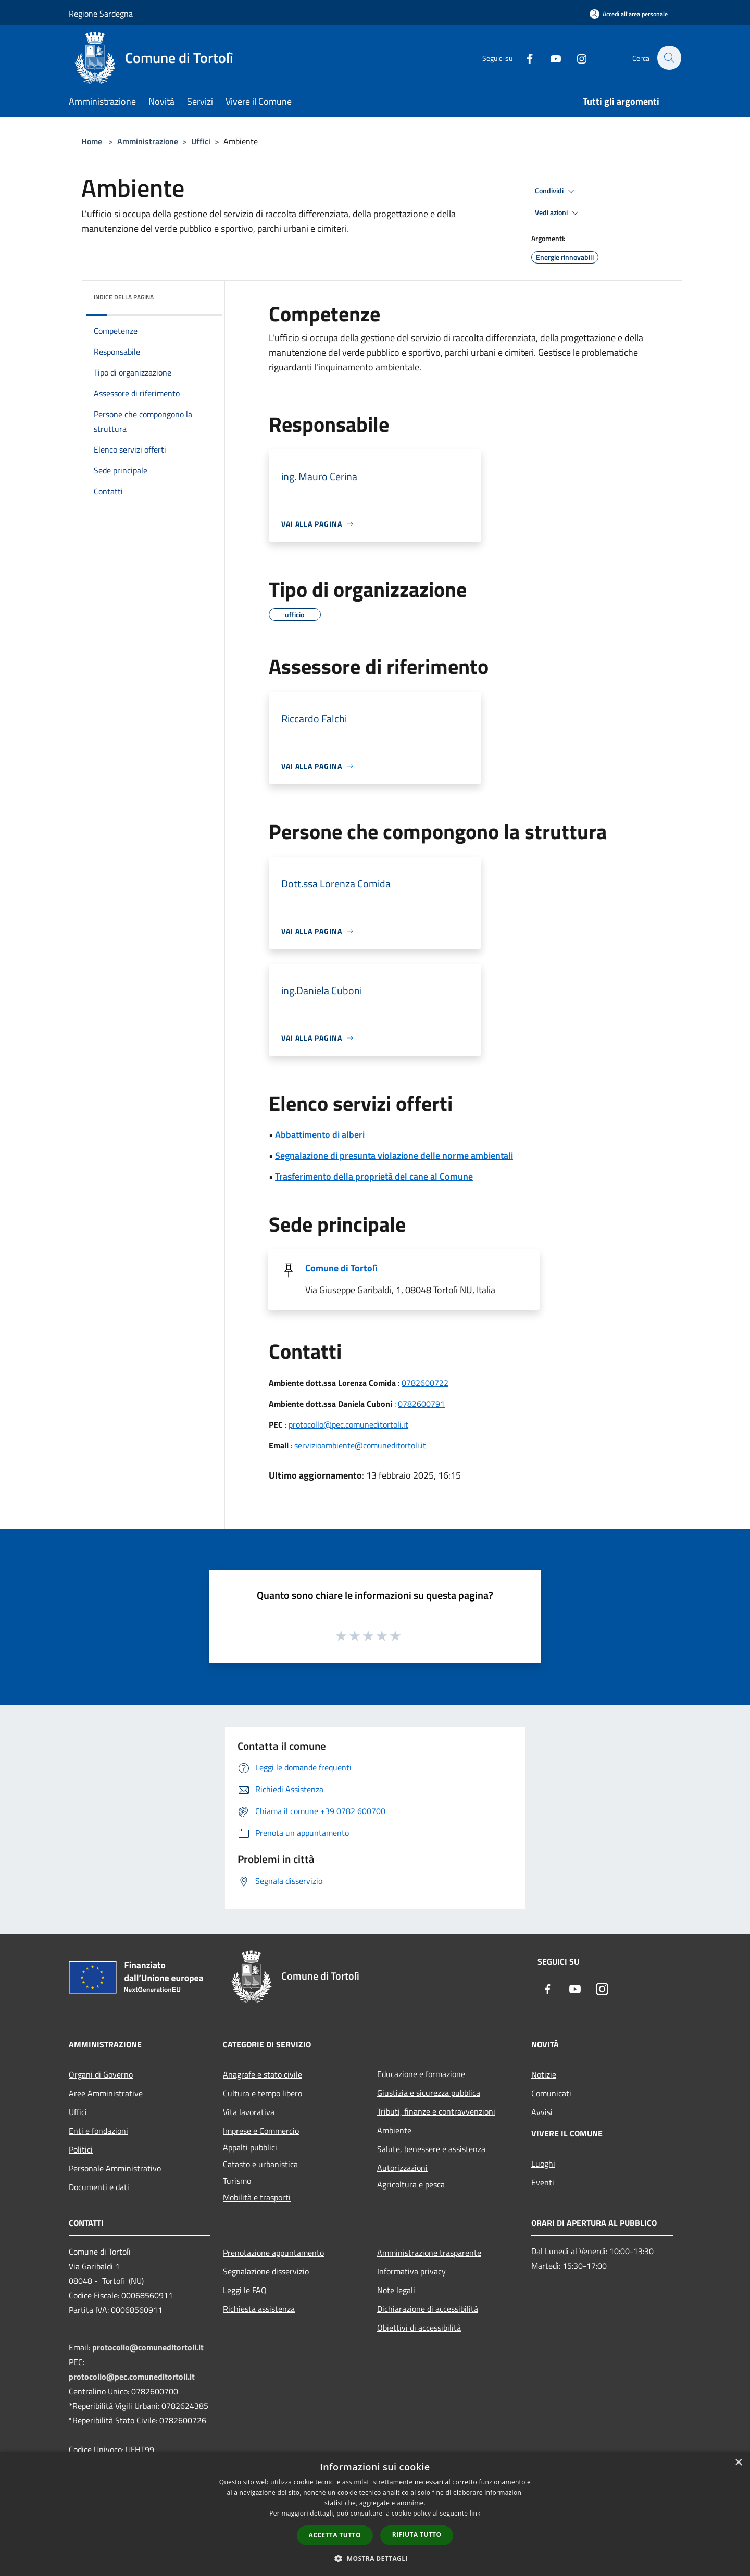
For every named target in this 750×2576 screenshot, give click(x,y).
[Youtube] (550, 58)
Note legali (396, 2290)
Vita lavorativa (248, 2112)
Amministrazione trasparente (429, 2252)
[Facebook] (524, 58)
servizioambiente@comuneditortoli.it (360, 1445)
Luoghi (543, 2163)
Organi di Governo (101, 2074)
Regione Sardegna (101, 13)
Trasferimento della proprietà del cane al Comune (374, 1176)
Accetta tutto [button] (335, 2535)
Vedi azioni (558, 213)
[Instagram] (576, 58)
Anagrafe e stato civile (262, 2074)
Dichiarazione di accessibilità (427, 2309)
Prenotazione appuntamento (273, 2252)
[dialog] (375, 2514)
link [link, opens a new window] (475, 2513)
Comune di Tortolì (341, 1268)
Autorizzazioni (402, 2167)
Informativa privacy (411, 2271)
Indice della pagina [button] (124, 297)
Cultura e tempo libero (262, 2093)
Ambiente (394, 2130)
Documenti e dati (99, 2187)
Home (91, 141)
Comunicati (551, 2093)
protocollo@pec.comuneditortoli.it (348, 1424)
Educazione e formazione (421, 2074)
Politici (81, 2149)
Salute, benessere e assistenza (431, 2149)
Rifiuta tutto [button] (417, 2534)
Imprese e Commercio (261, 2130)
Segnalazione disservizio (266, 2271)
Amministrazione (147, 141)
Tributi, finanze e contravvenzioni (436, 2111)
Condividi (556, 191)
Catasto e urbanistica (260, 2164)
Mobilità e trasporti (257, 2197)
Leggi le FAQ (245, 2290)
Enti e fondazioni (98, 2130)
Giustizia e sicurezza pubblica (428, 2092)
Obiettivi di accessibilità (419, 2327)
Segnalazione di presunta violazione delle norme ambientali (394, 1155)
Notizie (543, 2074)
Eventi (542, 2182)
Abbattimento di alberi (320, 1135)
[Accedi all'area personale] (628, 14)
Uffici (200, 141)
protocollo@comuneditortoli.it (148, 2347)
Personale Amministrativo (115, 2168)
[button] (375, 2558)
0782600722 (425, 1383)
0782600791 (421, 1403)
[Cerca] (668, 57)
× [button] (738, 2463)
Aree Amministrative (106, 2093)
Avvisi (542, 2112)
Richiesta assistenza (259, 2309)
